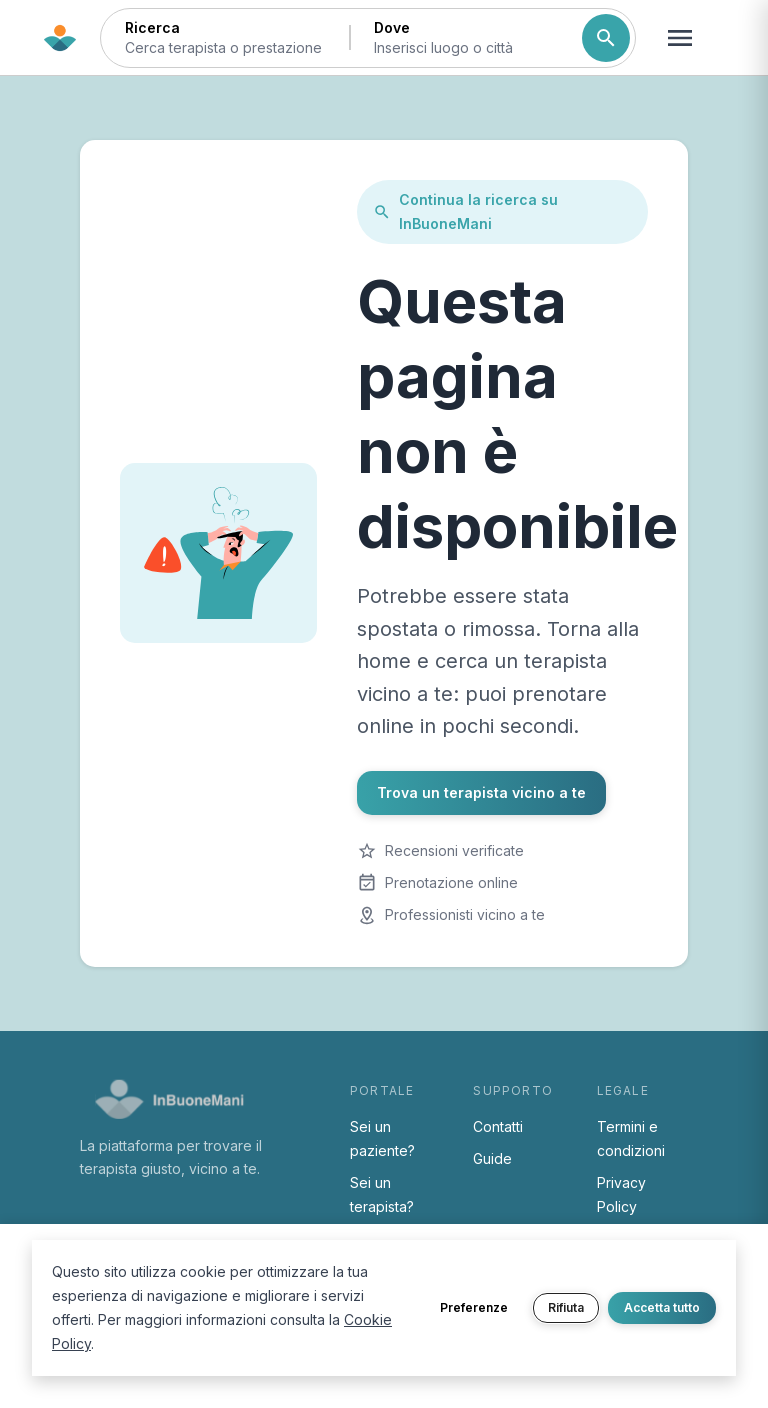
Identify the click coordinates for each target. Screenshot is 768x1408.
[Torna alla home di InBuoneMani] (60, 38)
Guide (492, 1158)
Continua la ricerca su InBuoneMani (465, 211)
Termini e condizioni (631, 1138)
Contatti (498, 1126)
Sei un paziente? (382, 1138)
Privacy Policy (621, 1194)
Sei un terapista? (382, 1194)
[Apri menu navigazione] (680, 38)
